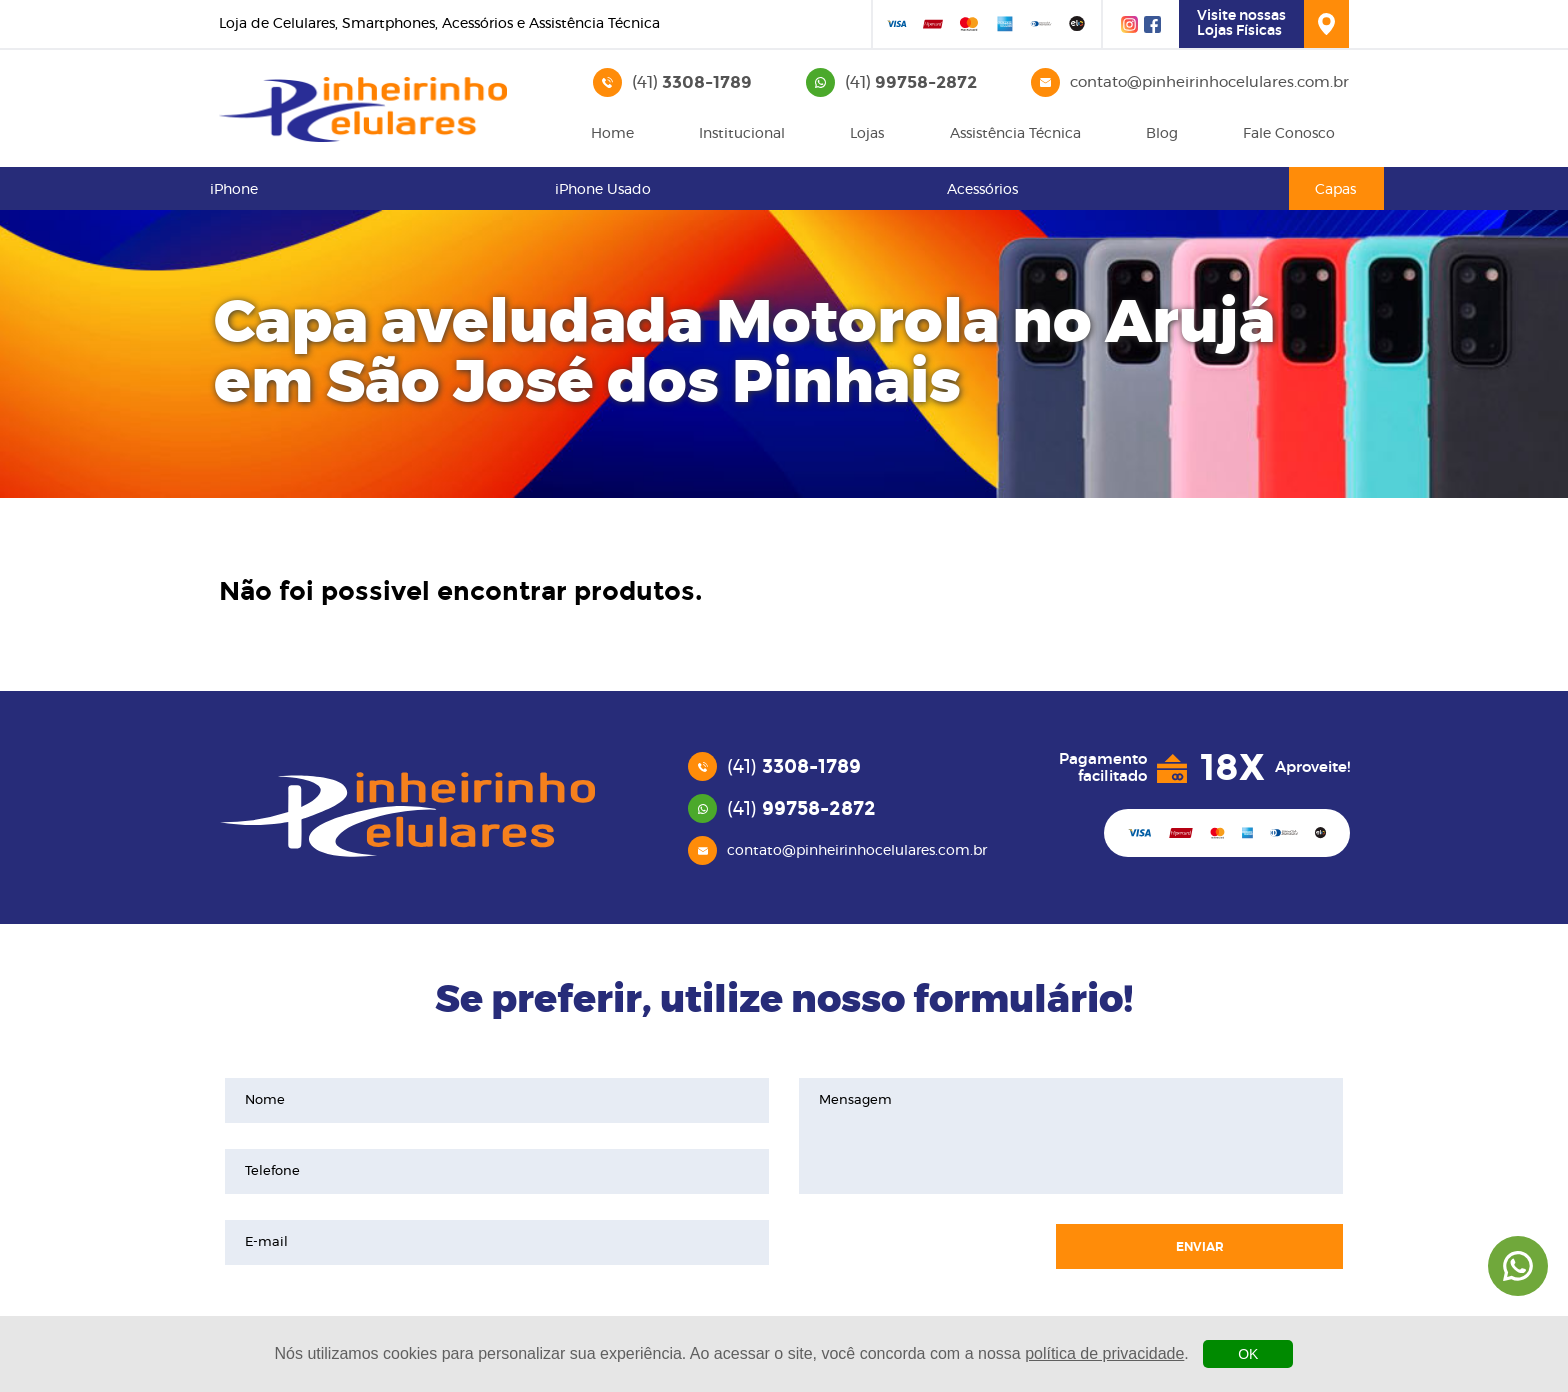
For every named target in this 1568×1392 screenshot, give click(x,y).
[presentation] (917, 1247)
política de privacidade (1104, 1353)
